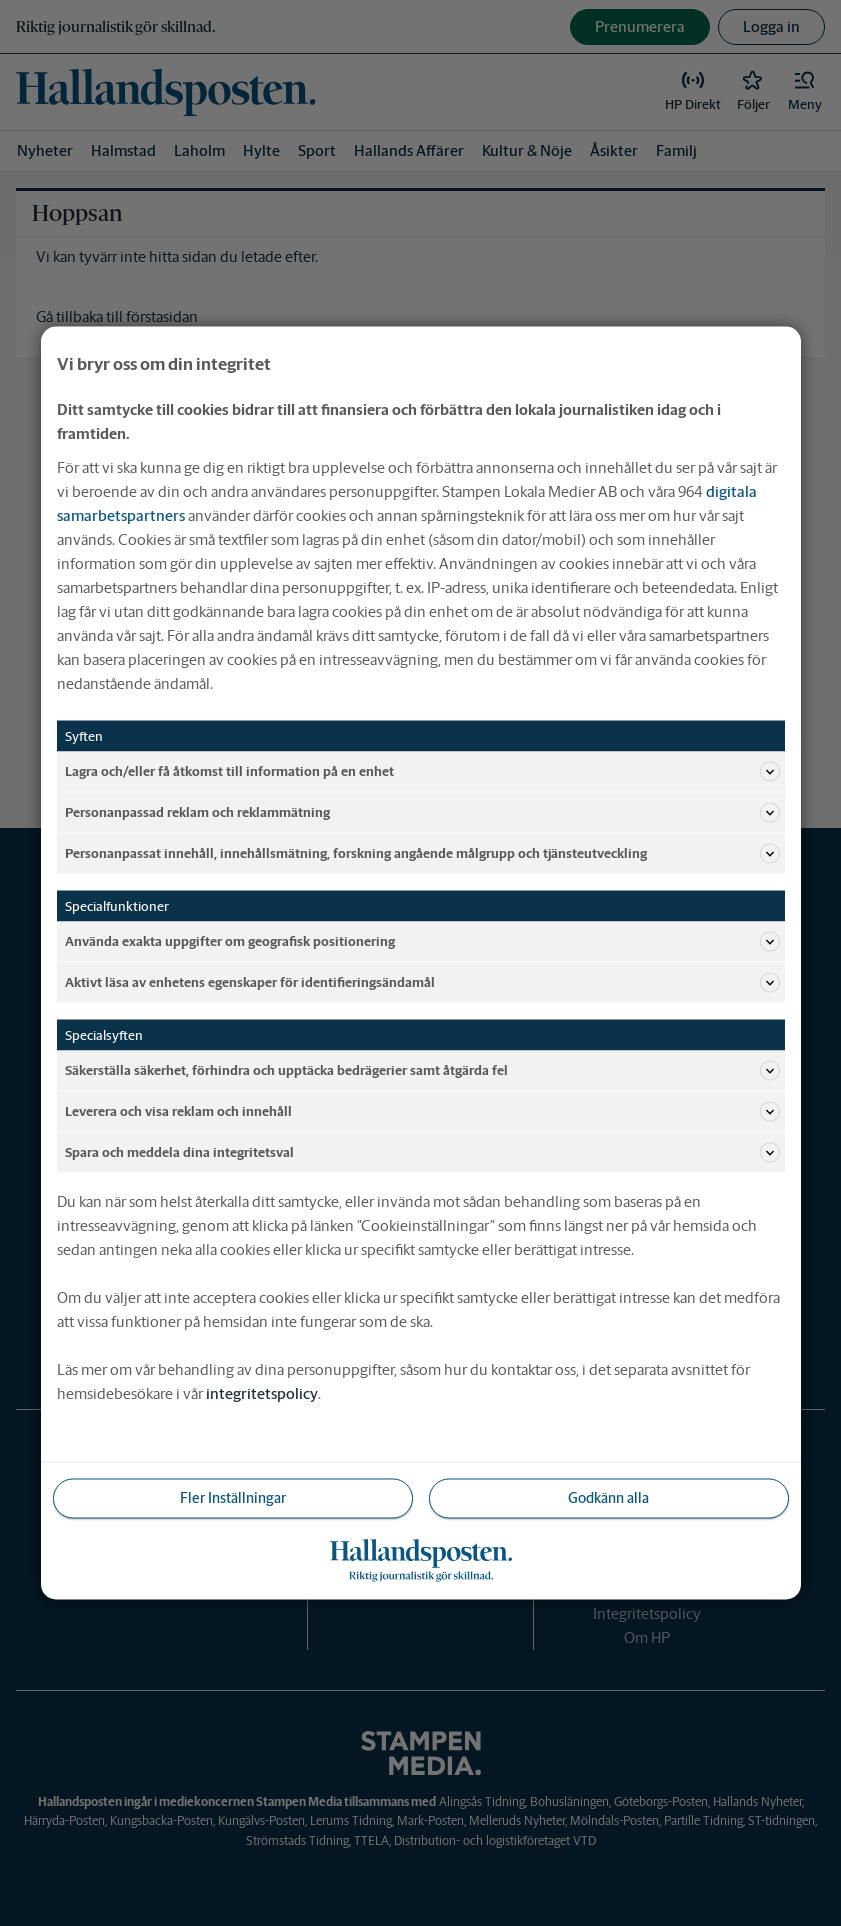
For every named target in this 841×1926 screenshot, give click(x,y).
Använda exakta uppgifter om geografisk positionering (422, 942)
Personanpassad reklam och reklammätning (422, 813)
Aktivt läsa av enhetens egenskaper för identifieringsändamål (422, 983)
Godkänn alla (608, 1498)
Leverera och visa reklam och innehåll (422, 1112)
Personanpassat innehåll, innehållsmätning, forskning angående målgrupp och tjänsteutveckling (422, 854)
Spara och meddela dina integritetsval (422, 1153)
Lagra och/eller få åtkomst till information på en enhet (422, 772)
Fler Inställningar (233, 1498)
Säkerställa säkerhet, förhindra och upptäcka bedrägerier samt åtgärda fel (422, 1071)
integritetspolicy (262, 1393)
